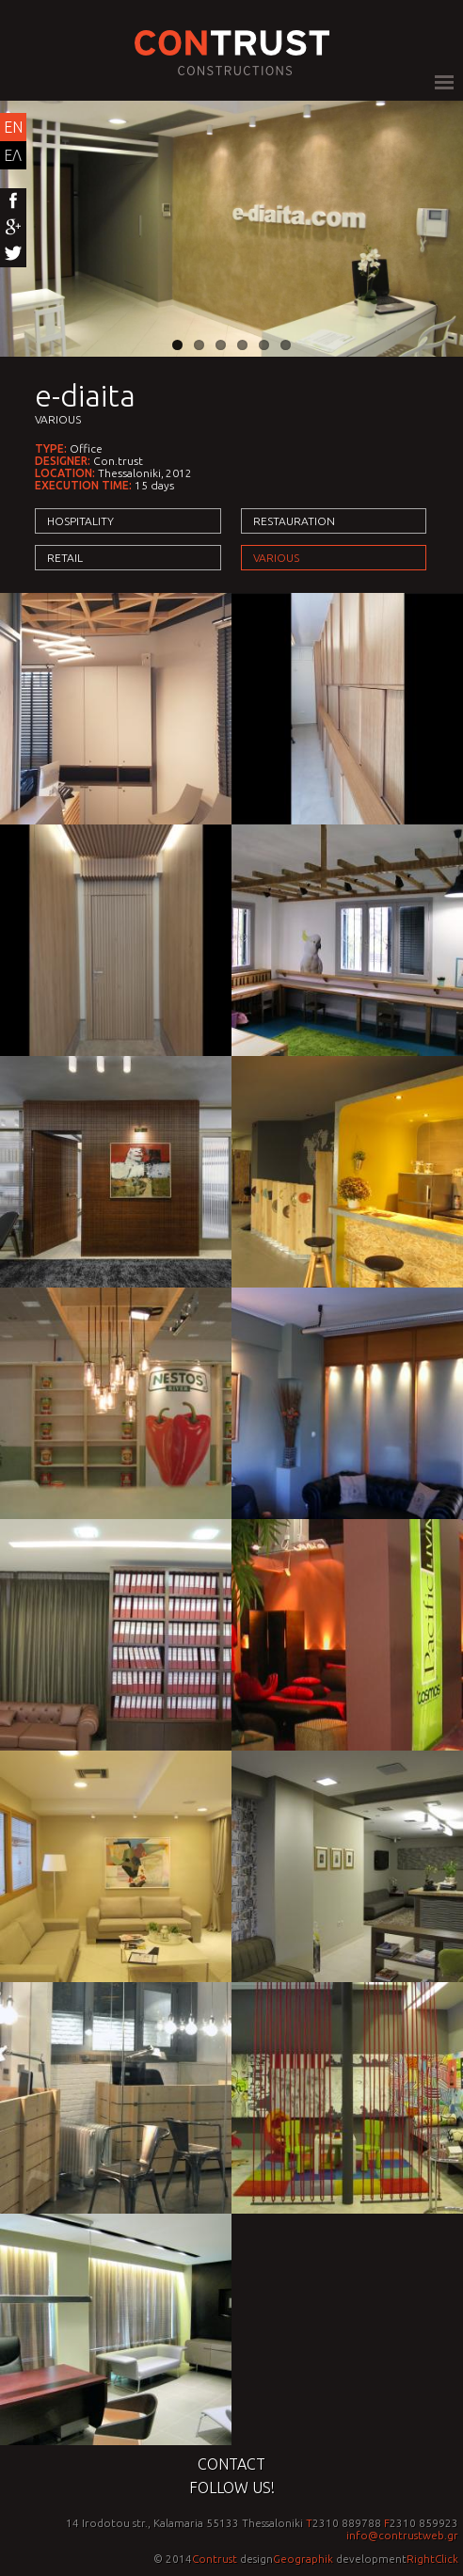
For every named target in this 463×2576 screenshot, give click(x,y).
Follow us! (232, 2487)
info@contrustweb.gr (402, 2535)
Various (58, 419)
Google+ (13, 228)
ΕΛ (13, 155)
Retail (65, 558)
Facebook (13, 201)
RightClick (432, 2558)
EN (13, 127)
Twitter (13, 254)
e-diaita (85, 395)
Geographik (303, 2558)
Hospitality (80, 521)
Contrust (214, 2558)
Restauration (294, 521)
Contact (231, 2464)
